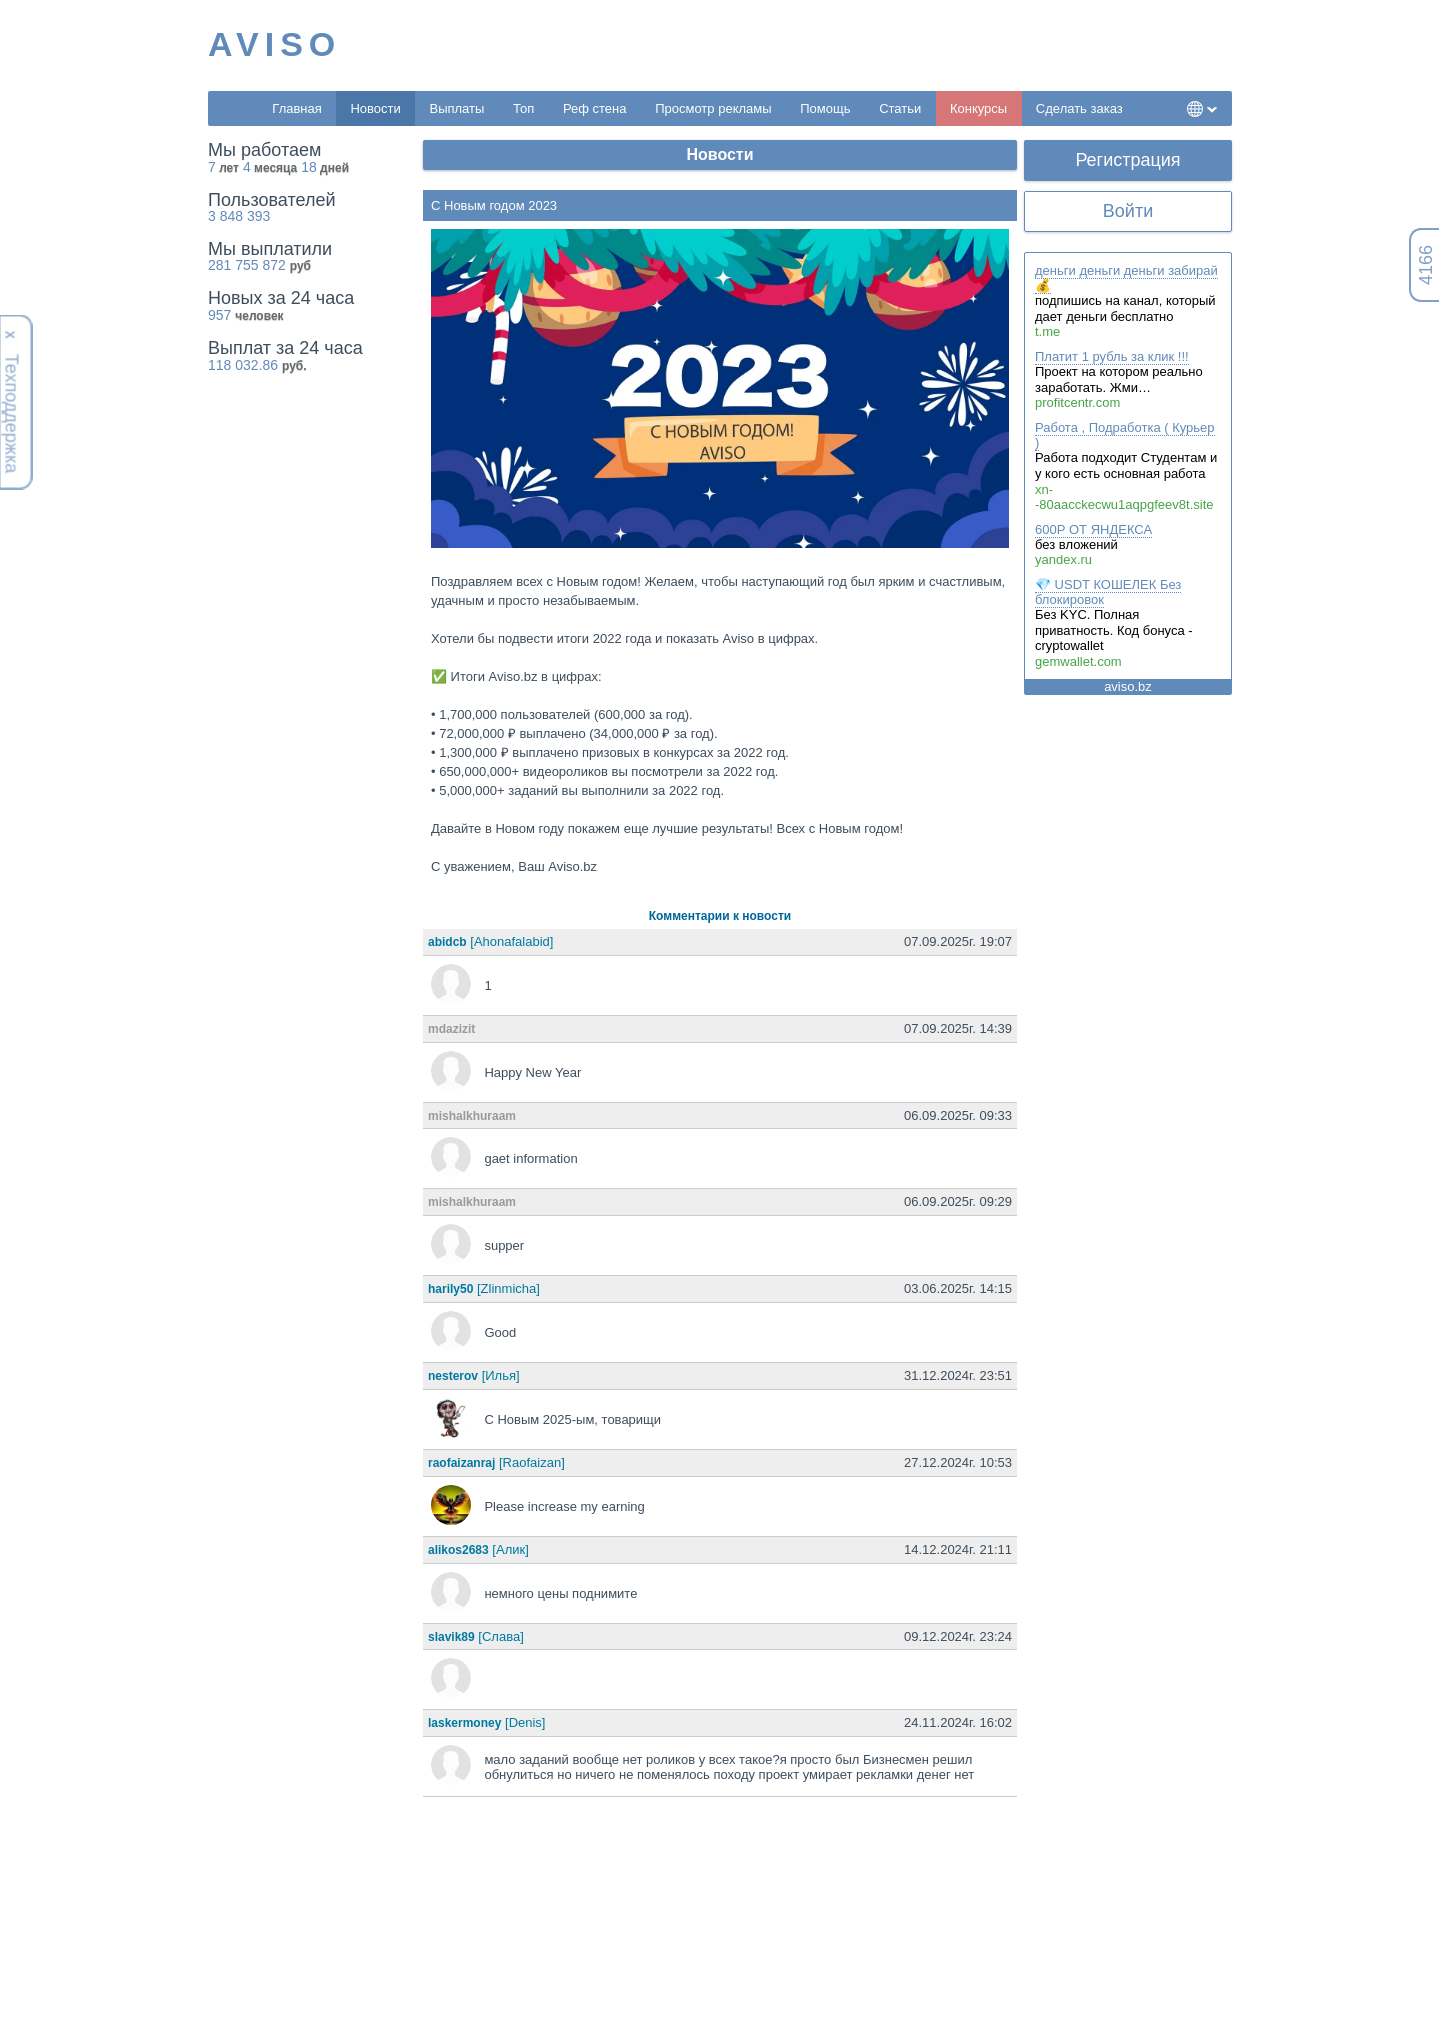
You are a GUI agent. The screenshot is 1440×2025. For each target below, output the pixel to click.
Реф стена (595, 108)
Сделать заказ (1079, 108)
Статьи (900, 108)
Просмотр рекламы (713, 108)
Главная (296, 108)
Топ (523, 108)
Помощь (825, 108)
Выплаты (456, 108)
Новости (375, 108)
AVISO (274, 44)
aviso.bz (1128, 686)
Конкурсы (978, 108)
